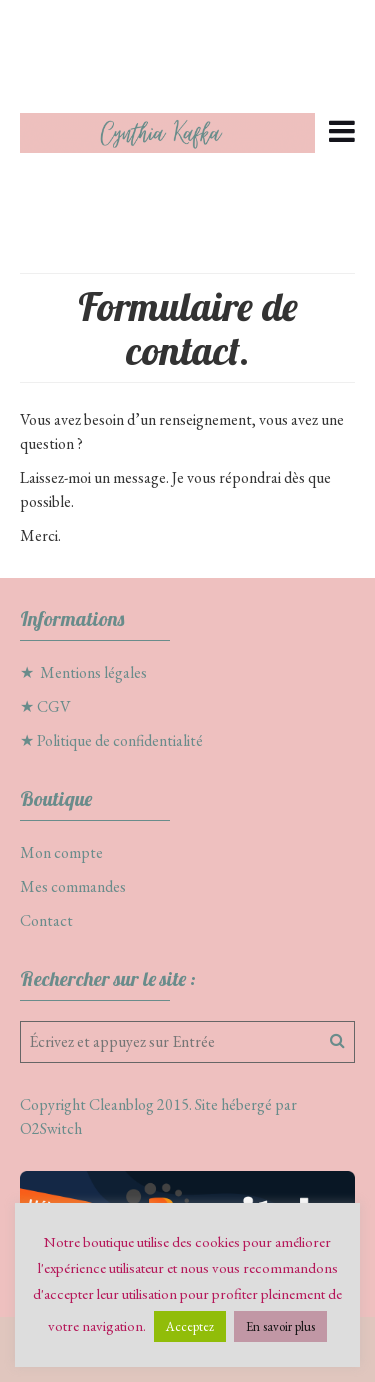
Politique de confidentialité (120, 740)
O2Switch (51, 1128)
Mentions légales (93, 672)
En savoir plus (280, 1326)
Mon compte (61, 852)
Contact (46, 920)
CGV (54, 706)
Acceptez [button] (190, 1326)
